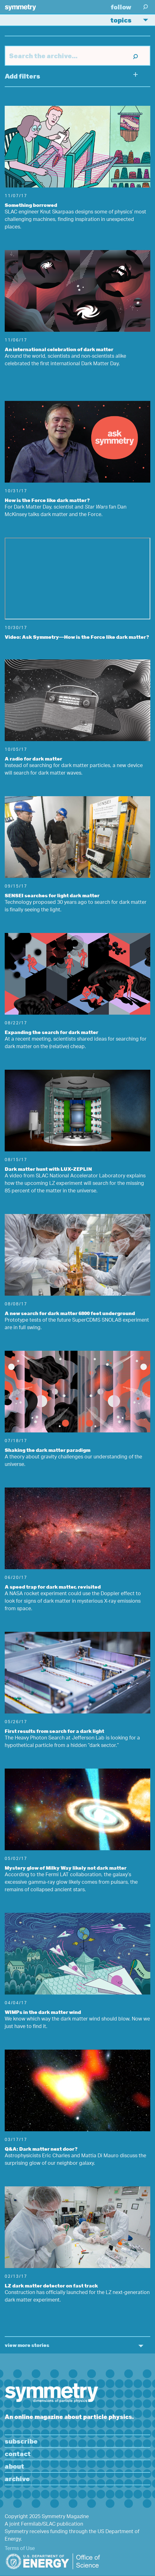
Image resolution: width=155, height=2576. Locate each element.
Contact (18, 2453)
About (14, 2466)
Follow (121, 7)
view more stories (27, 2345)
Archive (17, 2478)
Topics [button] (131, 20)
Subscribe (21, 2441)
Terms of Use (20, 2549)
